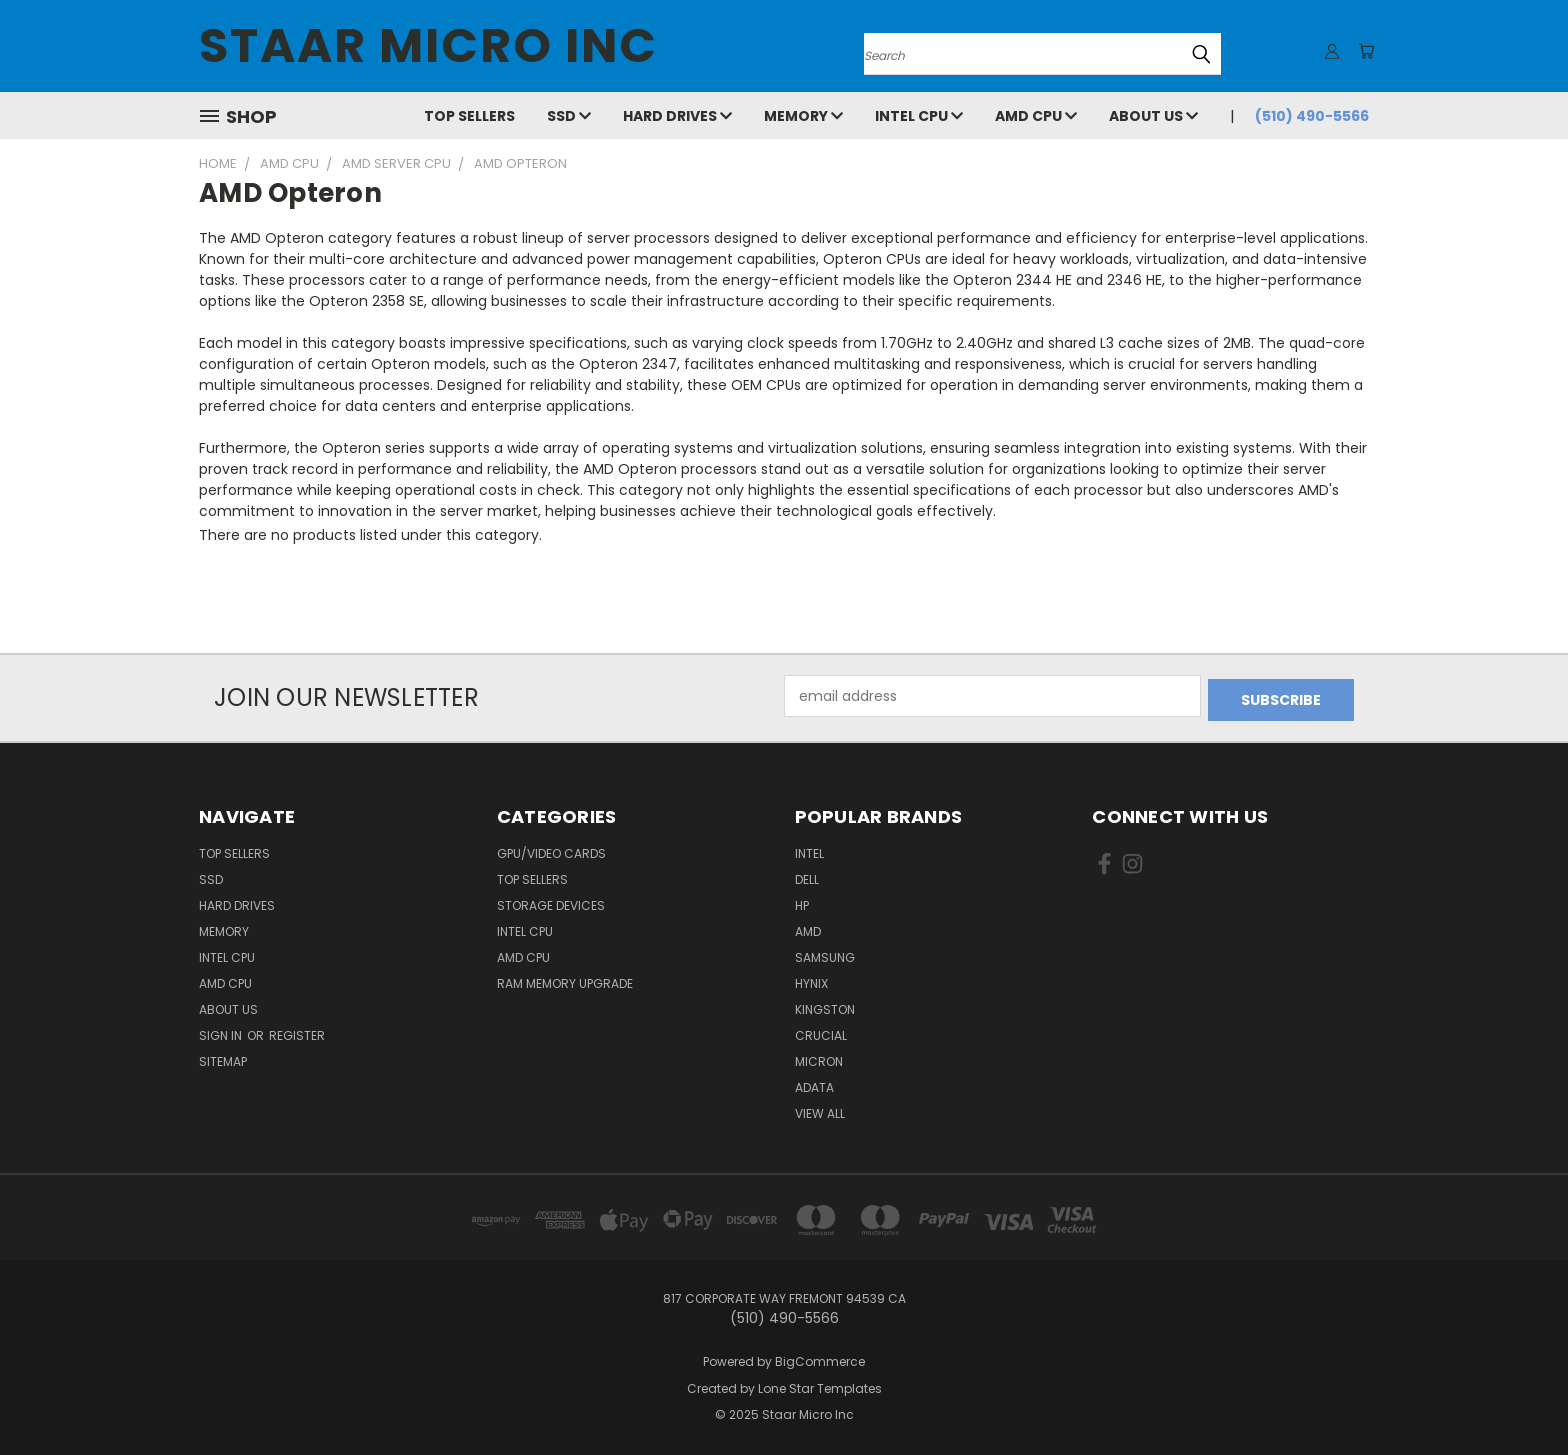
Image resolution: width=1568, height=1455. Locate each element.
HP (802, 901)
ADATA (814, 1083)
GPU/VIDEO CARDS (551, 849)
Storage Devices (551, 901)
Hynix (811, 979)
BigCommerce (820, 1357)
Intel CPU (919, 116)
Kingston (825, 1005)
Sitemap (223, 1057)
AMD (808, 927)
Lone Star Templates (820, 1384)
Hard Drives (677, 116)
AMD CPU (1036, 116)
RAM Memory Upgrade (565, 979)
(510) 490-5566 (1312, 116)
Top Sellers (469, 116)
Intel (809, 849)
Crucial (821, 1031)
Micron (819, 1057)
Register (297, 1031)
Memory (803, 116)
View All (820, 1109)
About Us (1153, 116)
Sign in (222, 1031)
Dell (807, 875)
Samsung (825, 953)
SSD (569, 116)
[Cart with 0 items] (1364, 51)
